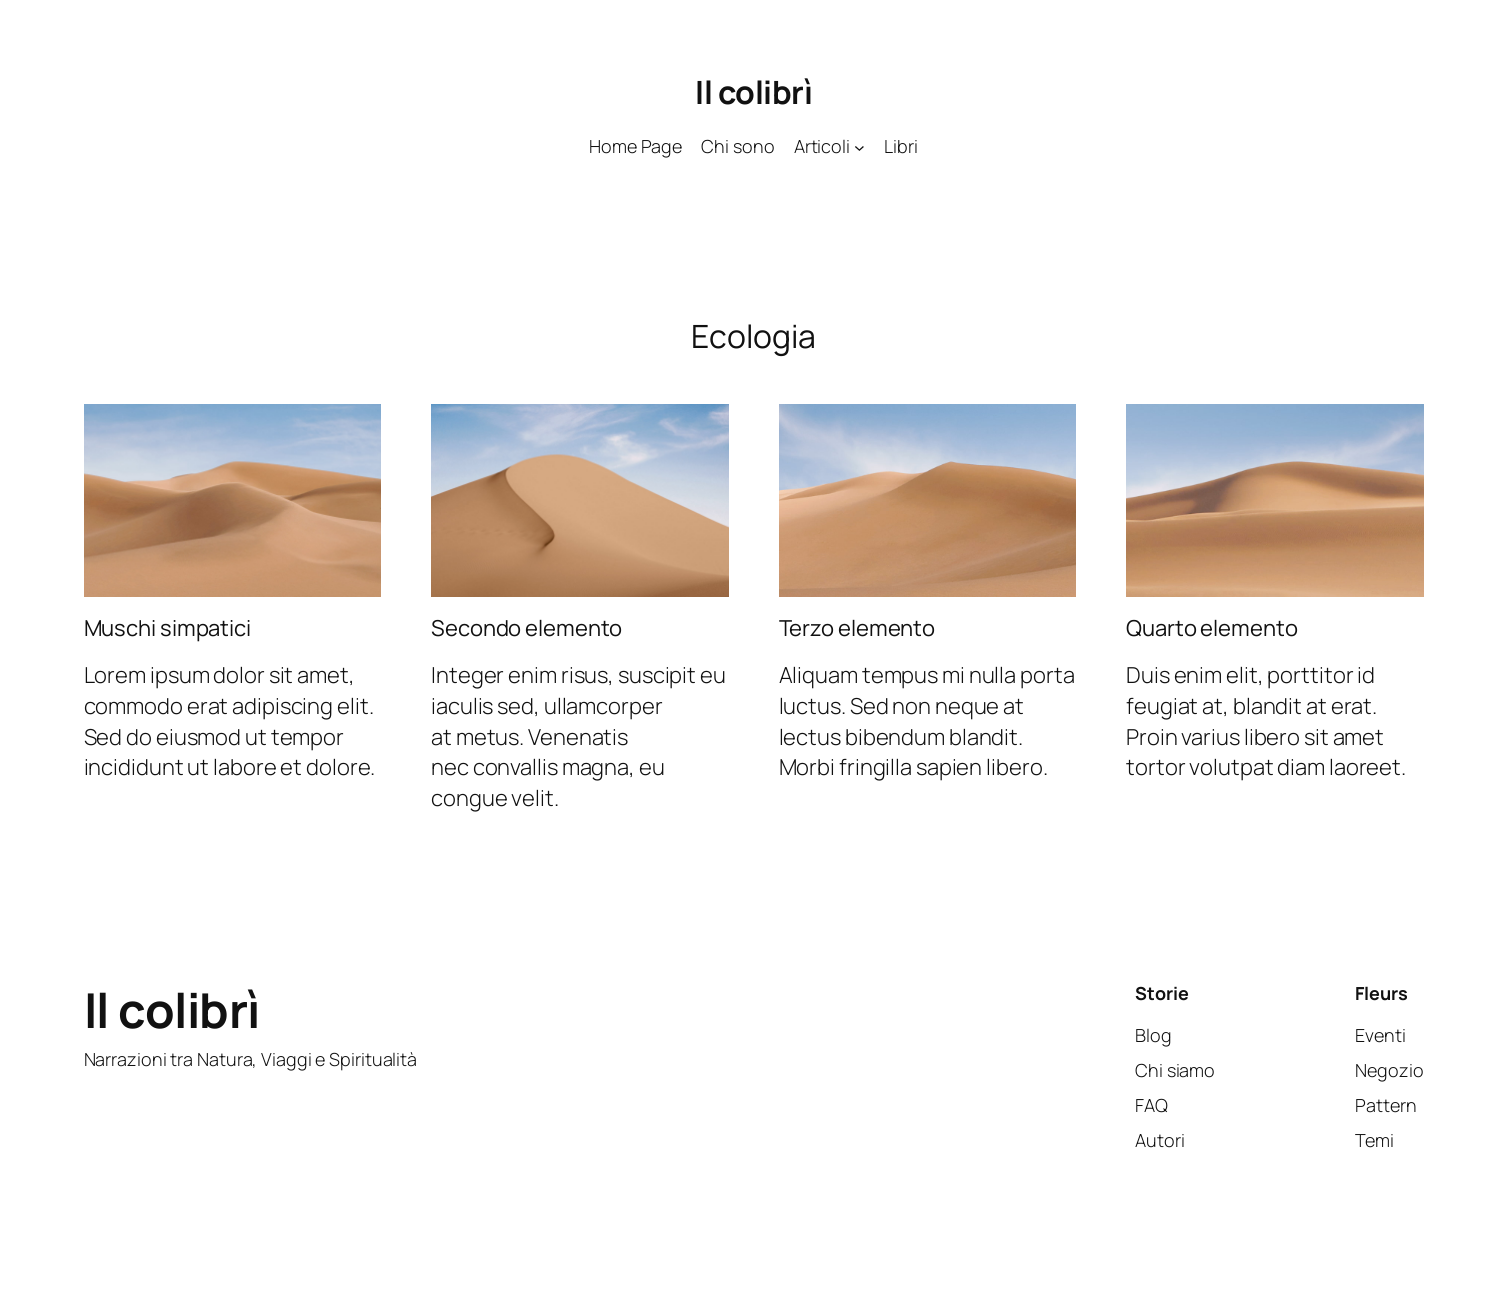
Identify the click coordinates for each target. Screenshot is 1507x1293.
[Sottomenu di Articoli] (859, 146)
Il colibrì (753, 92)
